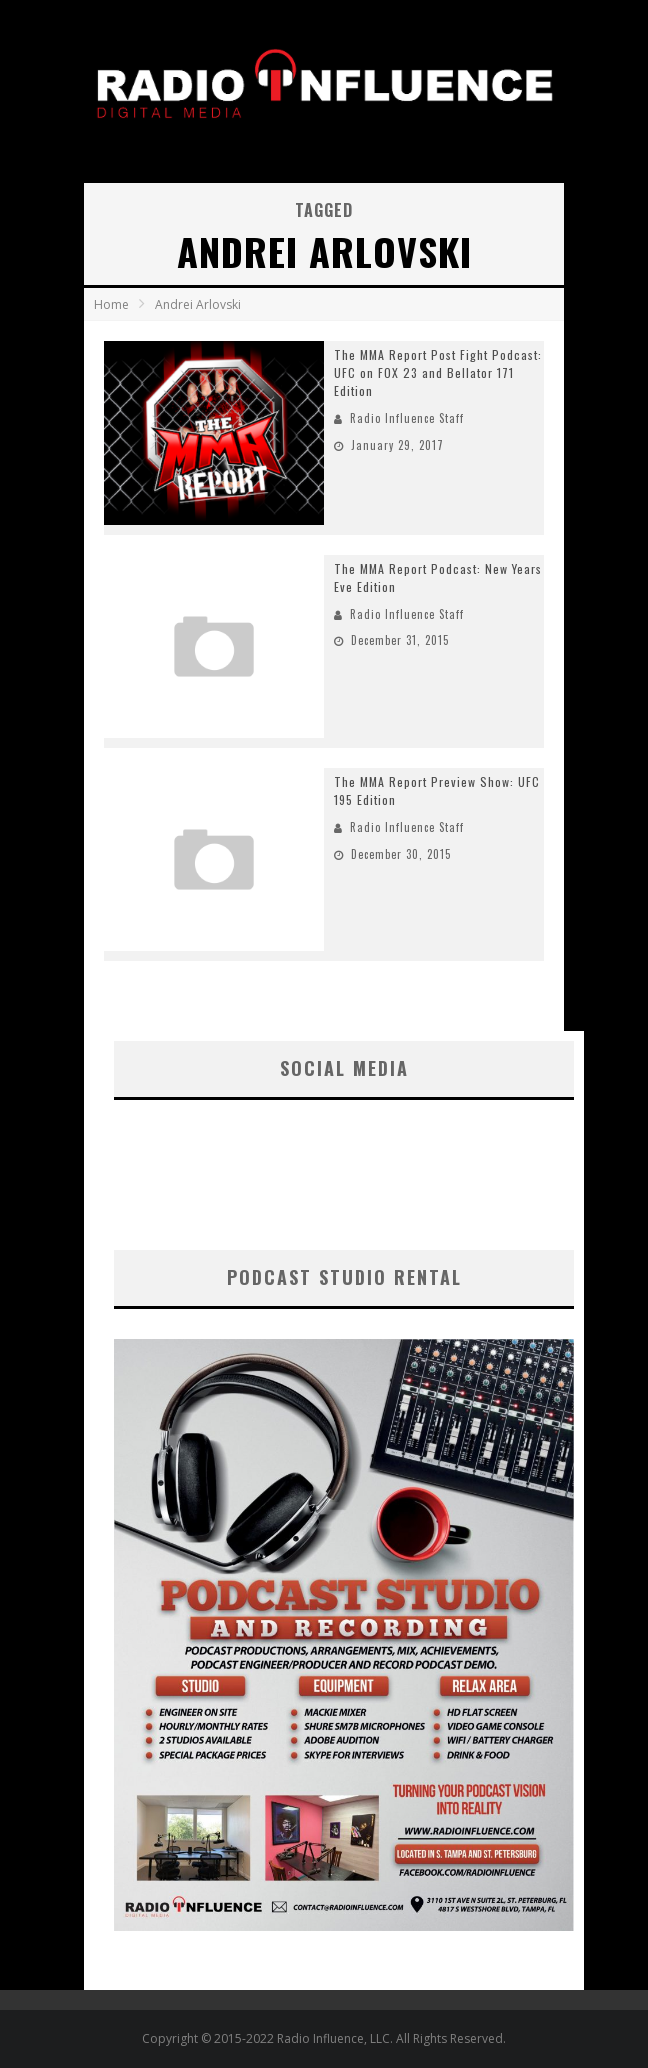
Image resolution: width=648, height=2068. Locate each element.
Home (111, 304)
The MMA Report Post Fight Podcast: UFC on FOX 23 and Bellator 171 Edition (438, 372)
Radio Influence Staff (407, 418)
